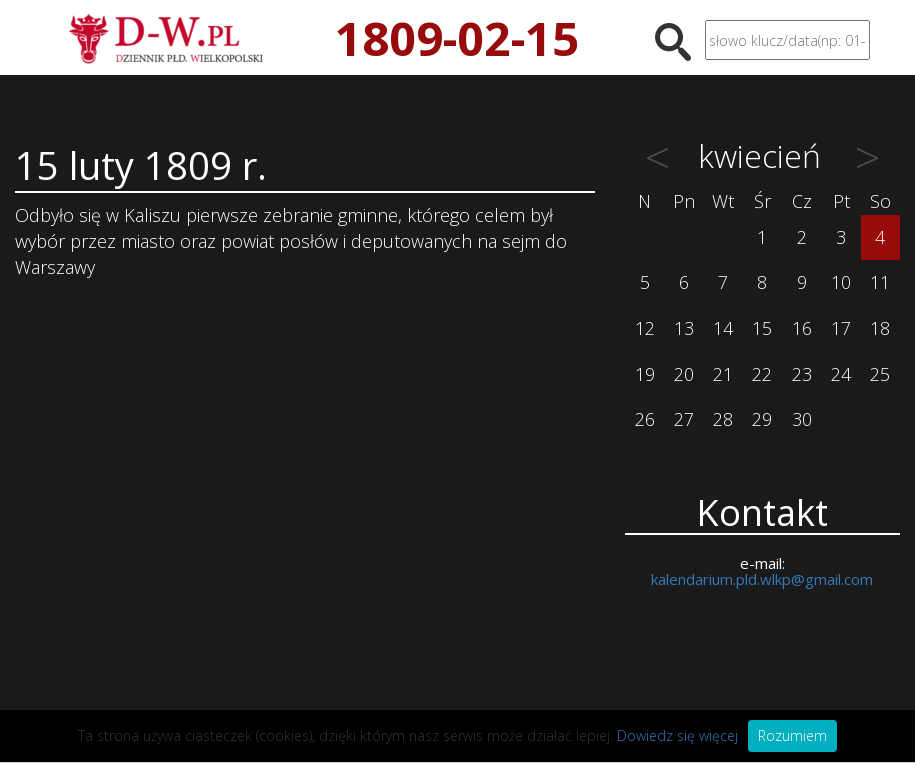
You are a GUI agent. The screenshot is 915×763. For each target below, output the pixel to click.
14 (723, 328)
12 (645, 328)
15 (762, 328)
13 (684, 328)
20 (684, 374)
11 (880, 282)
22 (762, 374)
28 (723, 419)
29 (762, 419)
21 (723, 374)
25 (880, 374)
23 (802, 374)
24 (841, 374)
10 (841, 282)
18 (880, 328)
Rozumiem (792, 735)
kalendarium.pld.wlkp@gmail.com (762, 579)
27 (684, 419)
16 (802, 328)
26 (645, 419)
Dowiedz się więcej (677, 735)
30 (802, 419)
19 (645, 374)
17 (841, 328)
